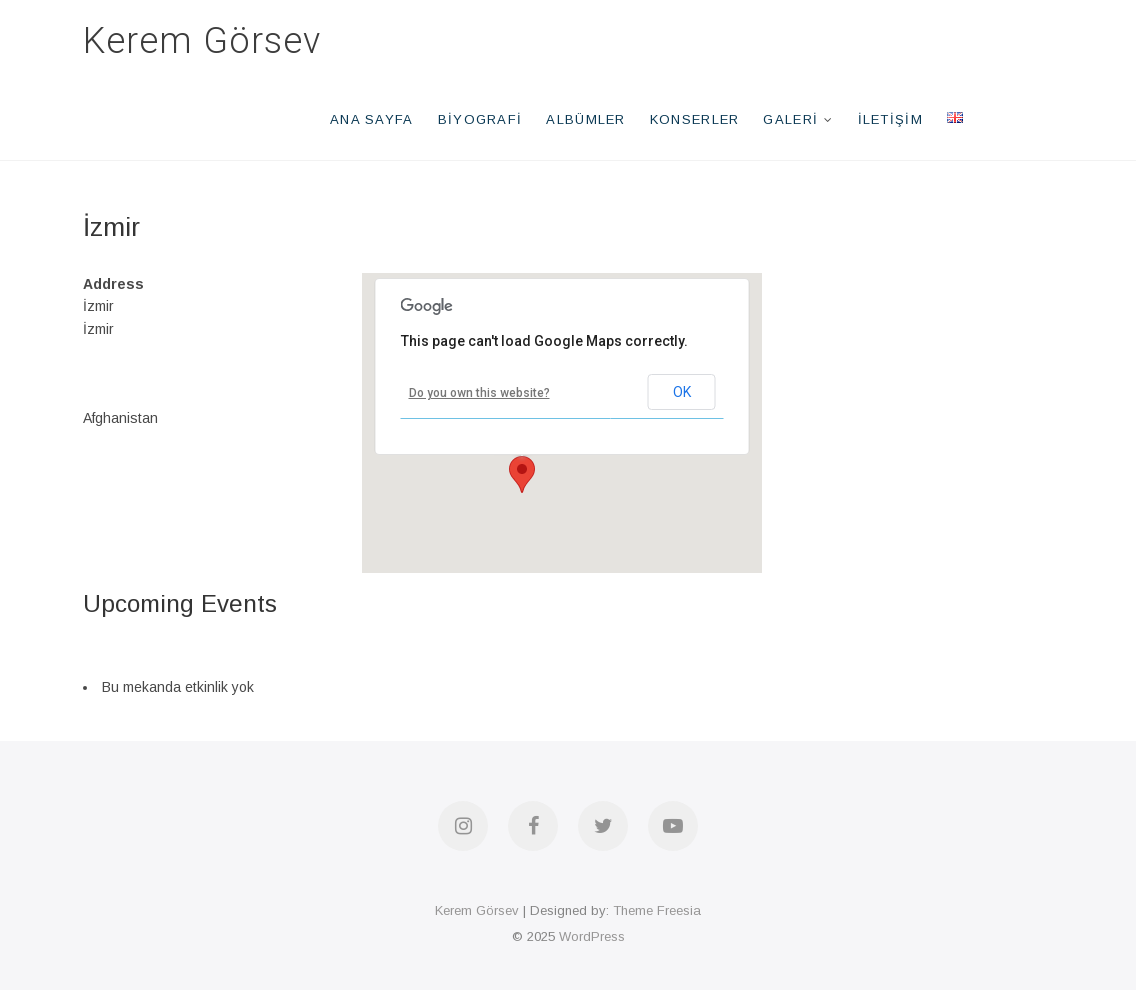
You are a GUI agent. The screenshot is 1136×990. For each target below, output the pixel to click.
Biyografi (480, 119)
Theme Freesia (657, 910)
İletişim (890, 119)
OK (682, 392)
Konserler (695, 119)
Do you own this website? (479, 393)
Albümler (585, 119)
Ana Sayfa (372, 119)
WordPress (592, 936)
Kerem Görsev (202, 41)
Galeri (790, 119)
